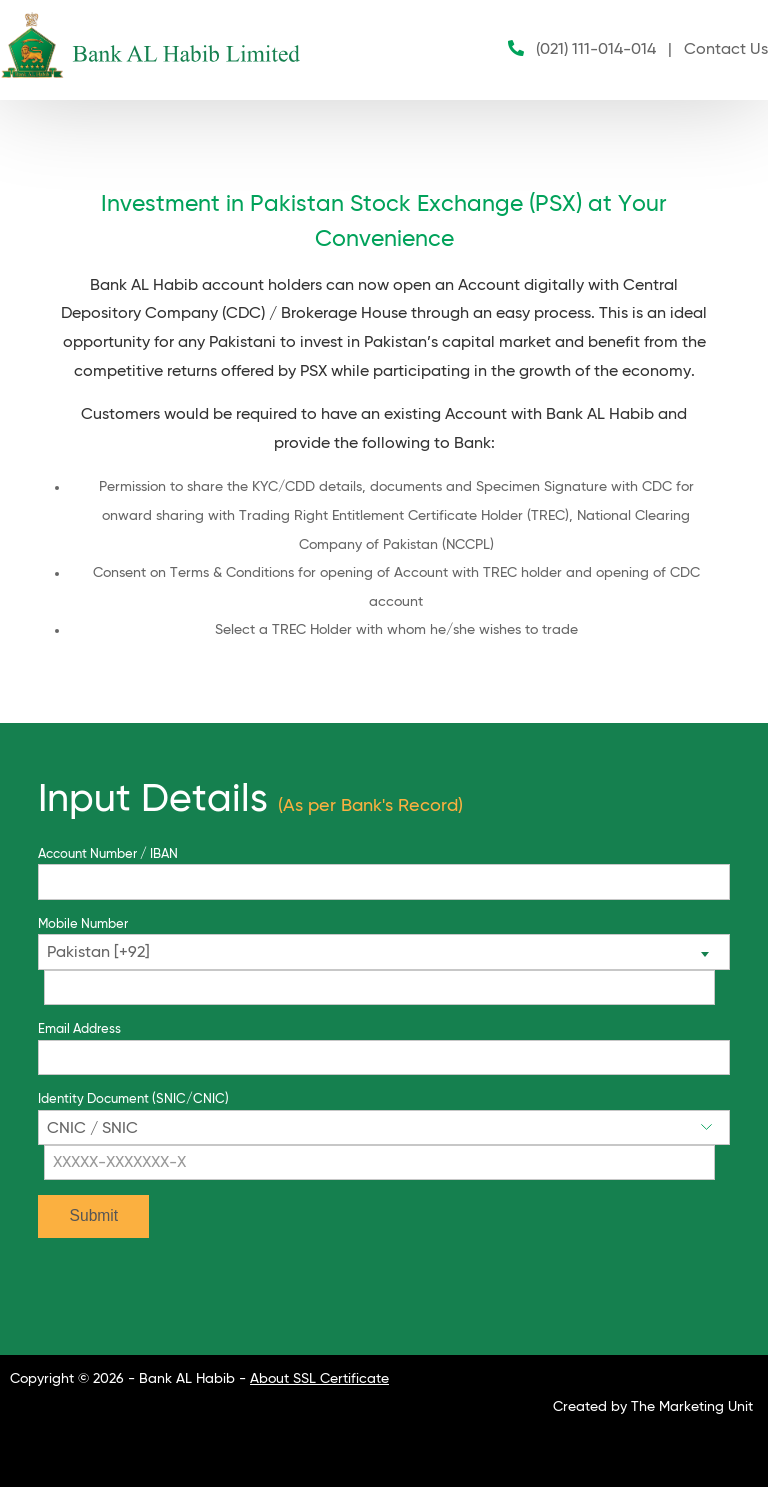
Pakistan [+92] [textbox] (98, 953)
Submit (94, 1215)
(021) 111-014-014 (596, 50)
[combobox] (383, 952)
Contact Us (726, 50)
